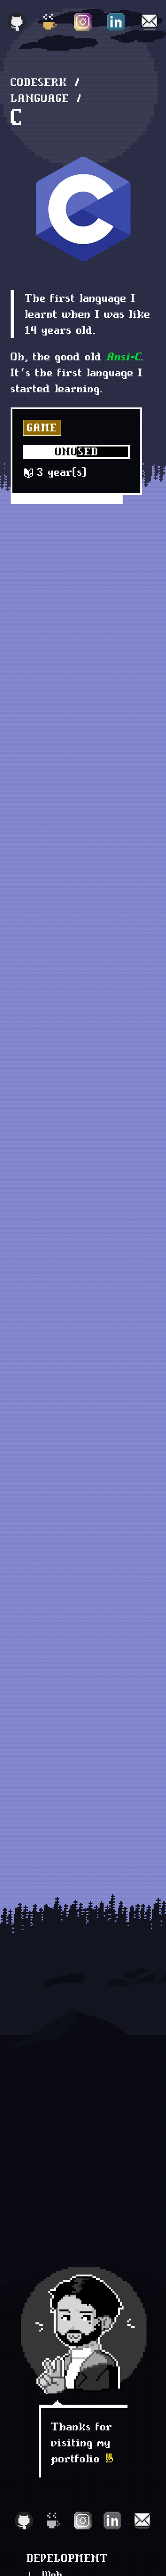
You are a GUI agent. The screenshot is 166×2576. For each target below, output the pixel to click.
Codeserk (39, 82)
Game (42, 427)
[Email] (149, 22)
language (40, 98)
